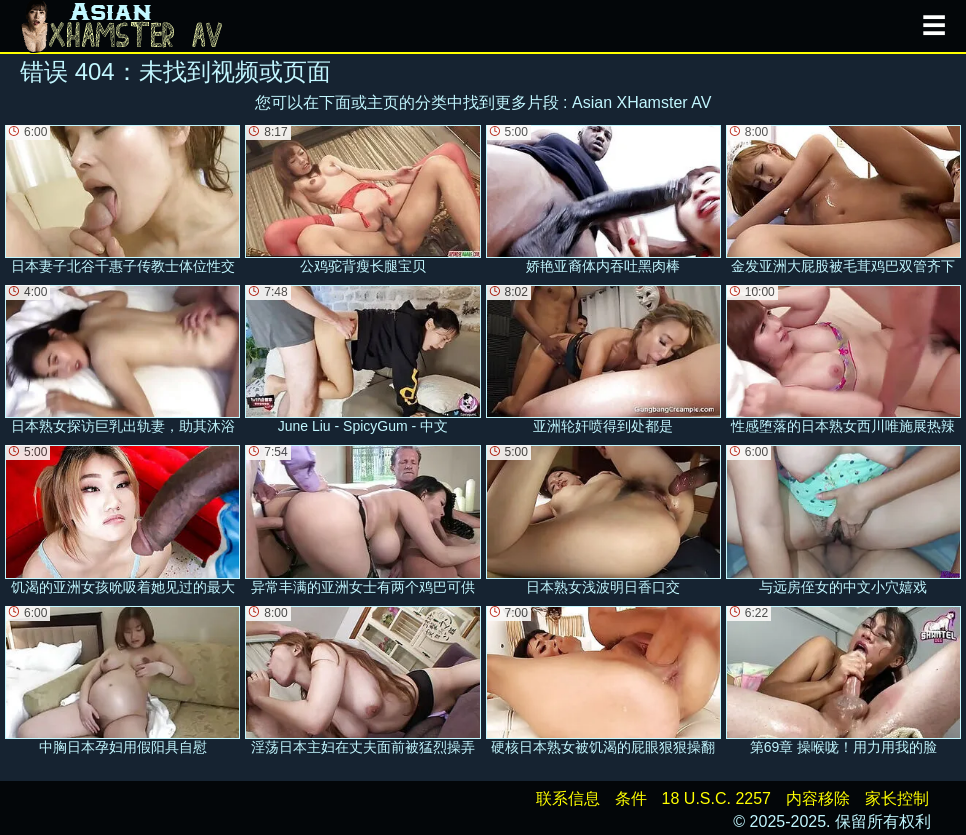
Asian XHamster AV (641, 102)
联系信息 (568, 798)
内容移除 (818, 798)
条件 (631, 798)
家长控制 (897, 798)
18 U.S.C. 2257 (716, 798)
